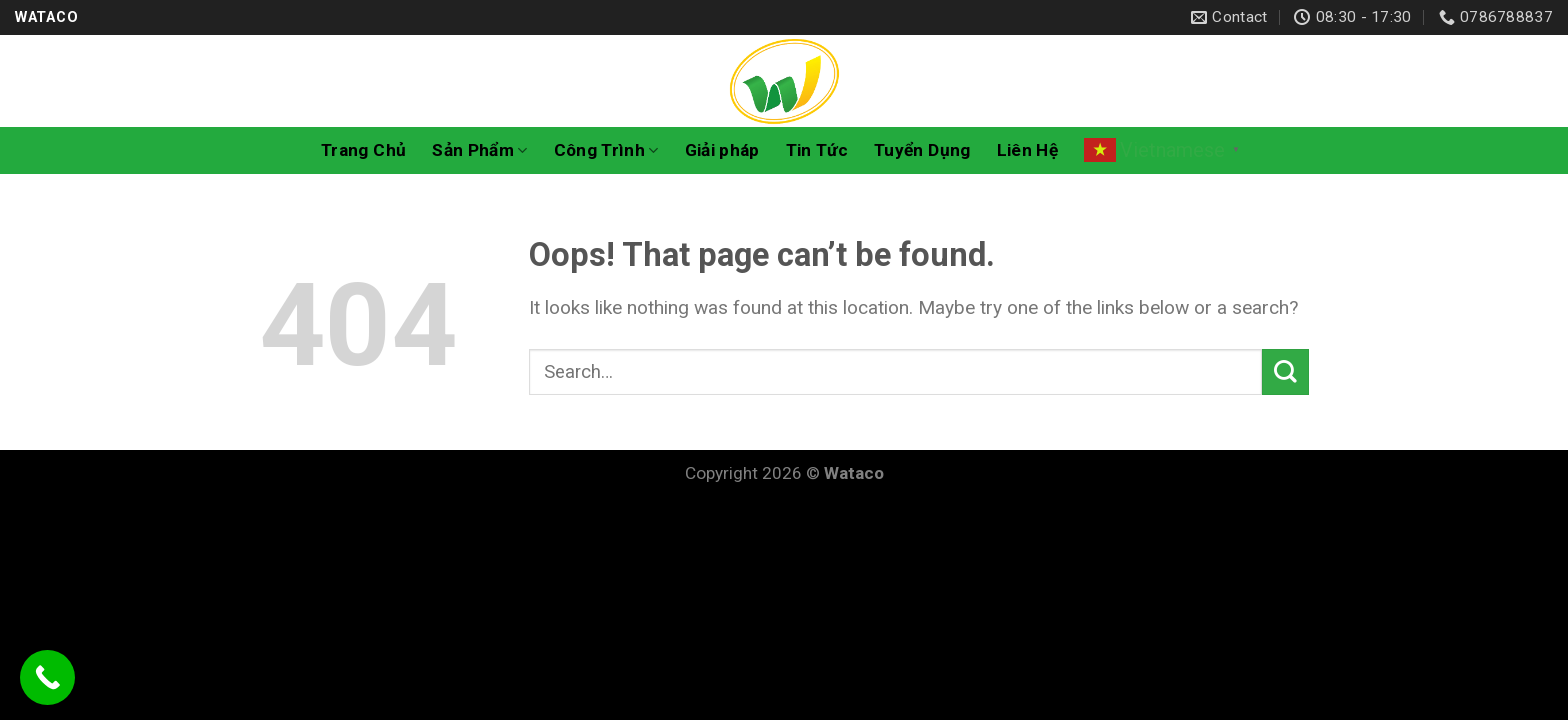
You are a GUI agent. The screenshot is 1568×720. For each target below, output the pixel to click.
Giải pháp (722, 150)
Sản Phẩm (479, 150)
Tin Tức (817, 150)
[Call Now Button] (47, 677)
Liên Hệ (1027, 150)
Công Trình (606, 150)
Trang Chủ (363, 150)
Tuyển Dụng (922, 150)
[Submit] (1285, 372)
